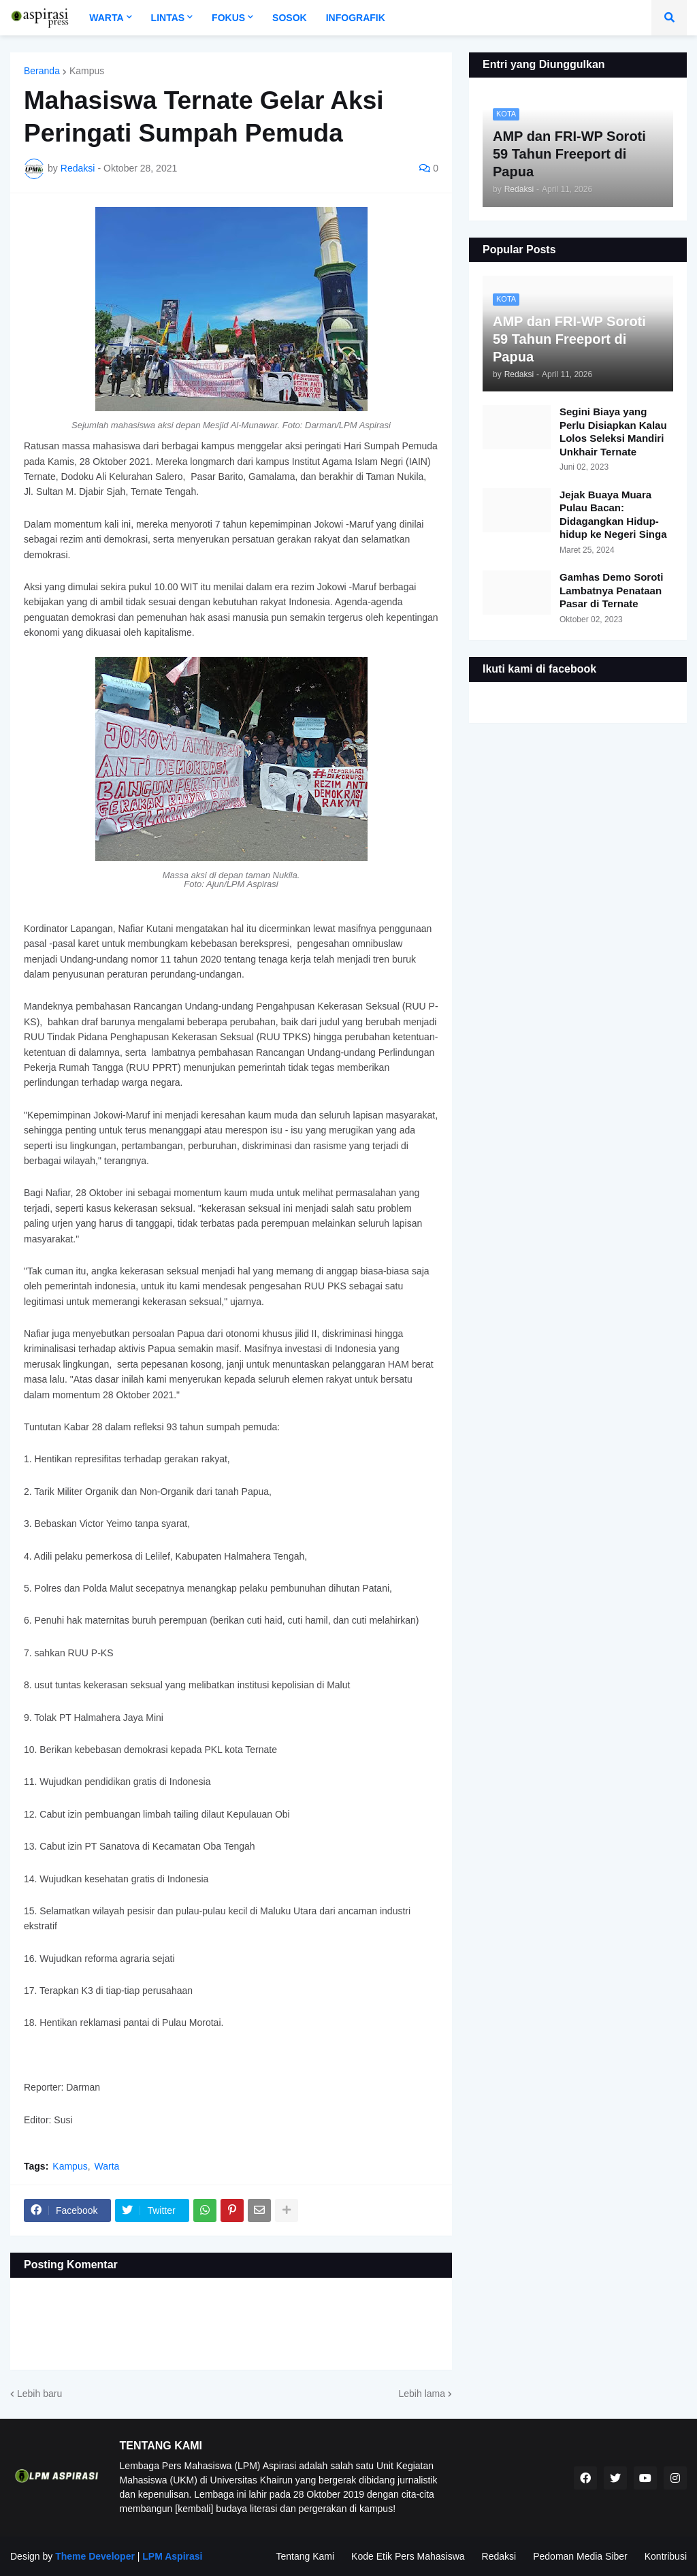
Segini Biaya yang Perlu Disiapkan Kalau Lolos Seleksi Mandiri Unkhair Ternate (613, 431)
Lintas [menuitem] (168, 17)
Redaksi (499, 2556)
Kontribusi (666, 2556)
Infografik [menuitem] (355, 17)
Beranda (42, 71)
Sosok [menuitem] (289, 17)
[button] (669, 17)
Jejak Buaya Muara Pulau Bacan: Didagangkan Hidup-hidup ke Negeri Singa (613, 515)
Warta (107, 2166)
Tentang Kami (305, 2556)
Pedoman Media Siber (580, 2556)
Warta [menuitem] (106, 17)
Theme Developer (95, 2556)
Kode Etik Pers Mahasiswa (408, 2556)
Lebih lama (422, 2393)
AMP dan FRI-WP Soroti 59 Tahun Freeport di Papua (569, 339)
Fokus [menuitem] (228, 17)
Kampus (86, 71)
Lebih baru (39, 2393)
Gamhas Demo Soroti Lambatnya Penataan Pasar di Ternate (612, 590)
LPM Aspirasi (172, 2556)
